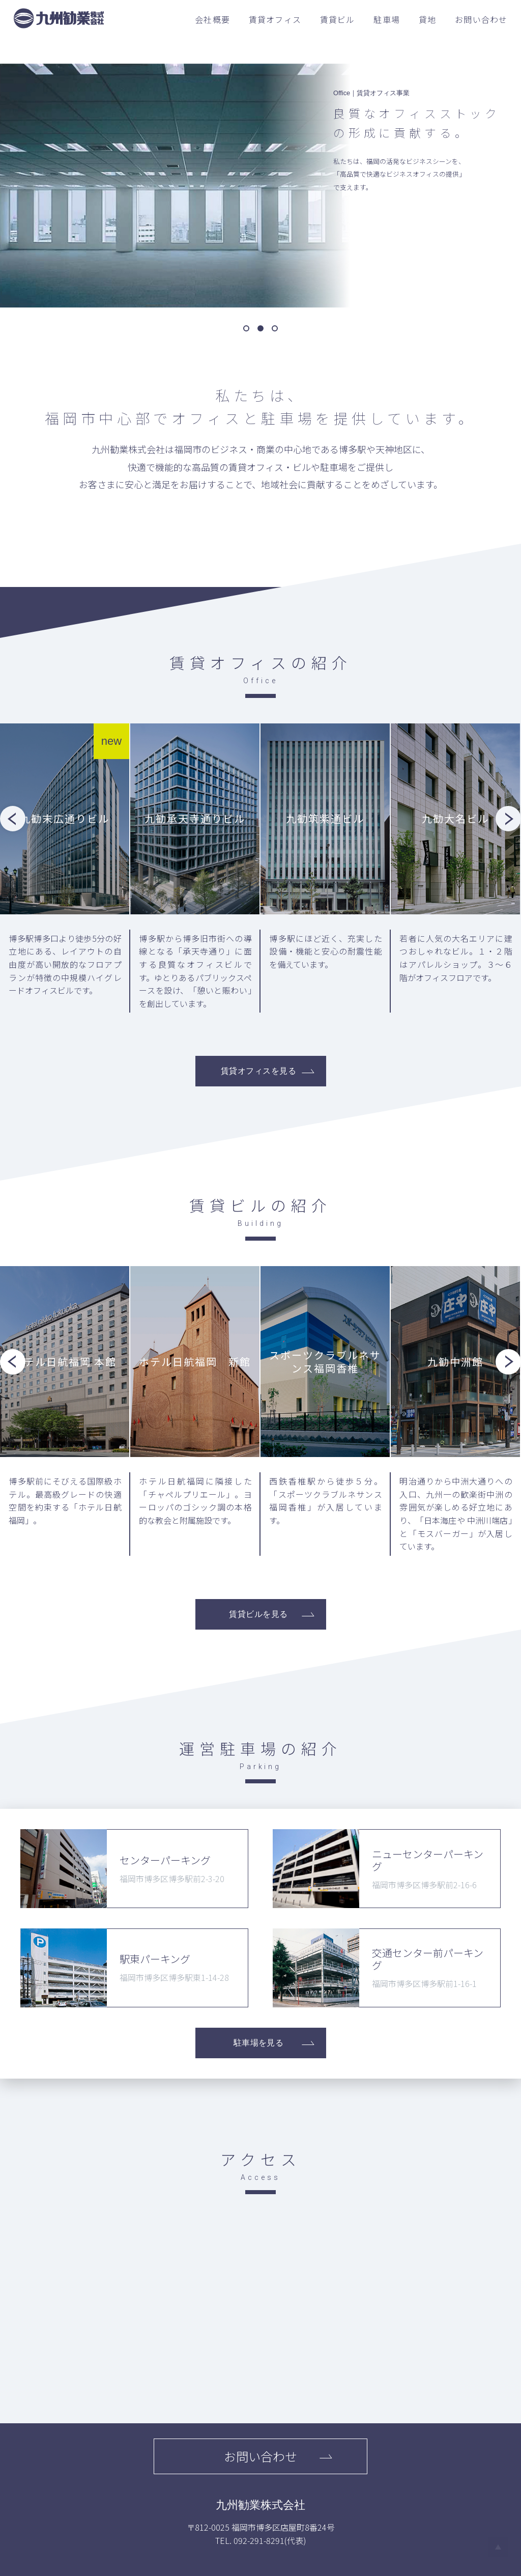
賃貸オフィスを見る (258, 1071)
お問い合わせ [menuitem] (481, 19)
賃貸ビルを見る (258, 1614)
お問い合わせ (260, 2456)
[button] (246, 328)
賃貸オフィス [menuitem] (275, 19)
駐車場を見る (259, 2042)
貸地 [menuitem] (427, 19)
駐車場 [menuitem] (386, 19)
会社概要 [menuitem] (212, 19)
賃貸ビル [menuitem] (337, 19)
